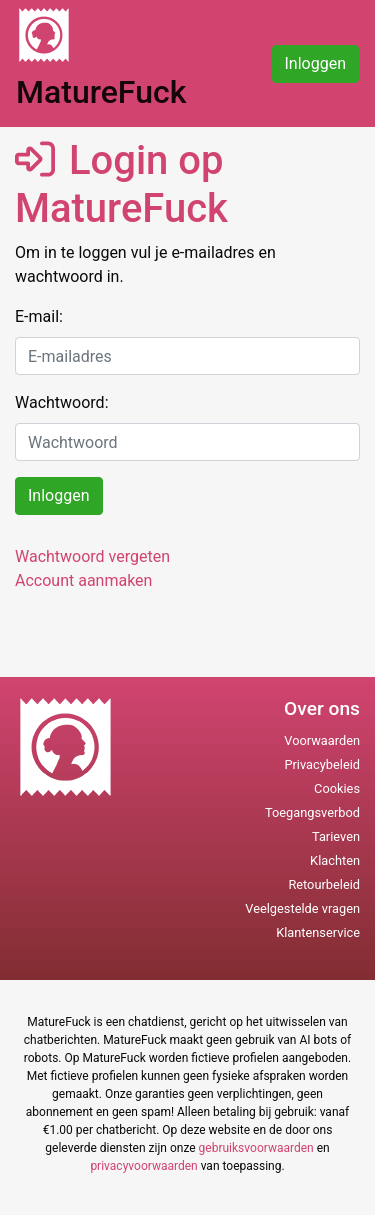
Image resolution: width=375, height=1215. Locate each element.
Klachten (335, 860)
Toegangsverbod (312, 812)
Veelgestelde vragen (302, 908)
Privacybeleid (322, 764)
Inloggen (316, 63)
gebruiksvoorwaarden (256, 1148)
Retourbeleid (324, 884)
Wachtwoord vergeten (92, 556)
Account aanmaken (83, 580)
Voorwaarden (322, 740)
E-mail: (39, 316)
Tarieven (336, 836)
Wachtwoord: (62, 402)
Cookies (337, 788)
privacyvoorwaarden (143, 1166)
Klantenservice (318, 932)
